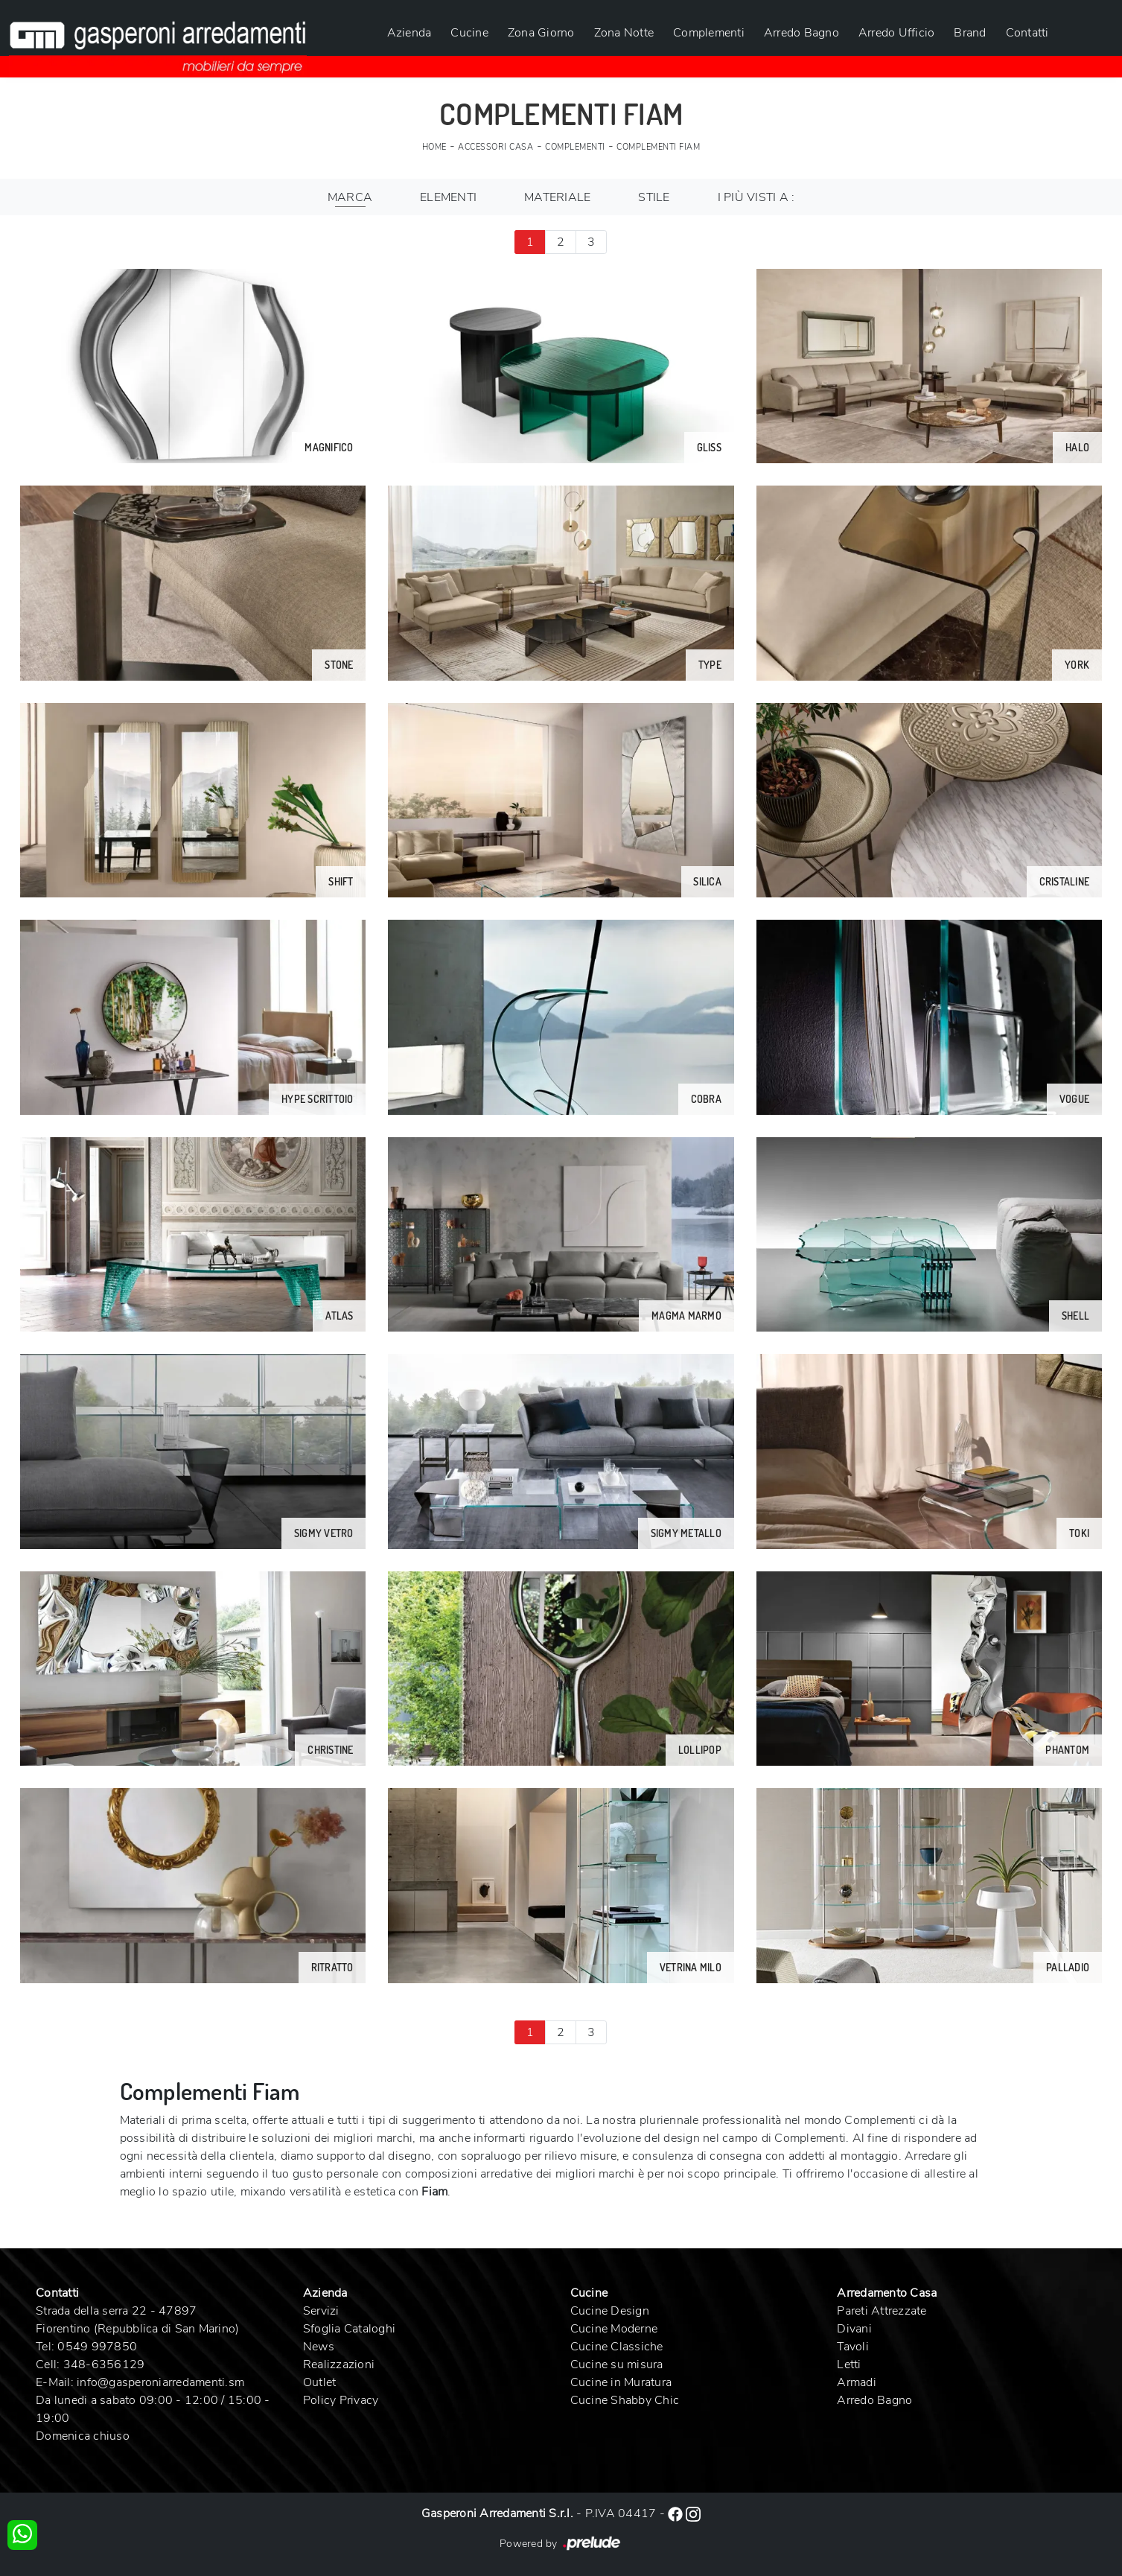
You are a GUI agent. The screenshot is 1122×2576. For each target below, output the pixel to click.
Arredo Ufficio (896, 33)
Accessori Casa (495, 147)
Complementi (709, 33)
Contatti (1027, 33)
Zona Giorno (541, 33)
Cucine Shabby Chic (625, 2400)
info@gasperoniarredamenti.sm (160, 2382)
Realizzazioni (338, 2364)
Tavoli (853, 2346)
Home (434, 147)
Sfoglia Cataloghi (349, 2329)
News (318, 2346)
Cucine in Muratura (621, 2382)
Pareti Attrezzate (881, 2311)
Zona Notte (624, 33)
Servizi (321, 2311)
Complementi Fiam (658, 147)
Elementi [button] (448, 197)
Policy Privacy (341, 2400)
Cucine (469, 33)
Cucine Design (609, 2311)
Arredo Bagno (801, 33)
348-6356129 (104, 2364)
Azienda (409, 33)
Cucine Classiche (616, 2346)
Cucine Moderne (614, 2329)
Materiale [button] (557, 197)
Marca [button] (350, 197)
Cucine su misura (616, 2364)
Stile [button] (653, 197)
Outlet (320, 2382)
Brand (970, 33)
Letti (849, 2364)
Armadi (856, 2382)
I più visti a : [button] (756, 197)
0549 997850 (97, 2346)
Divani (854, 2329)
